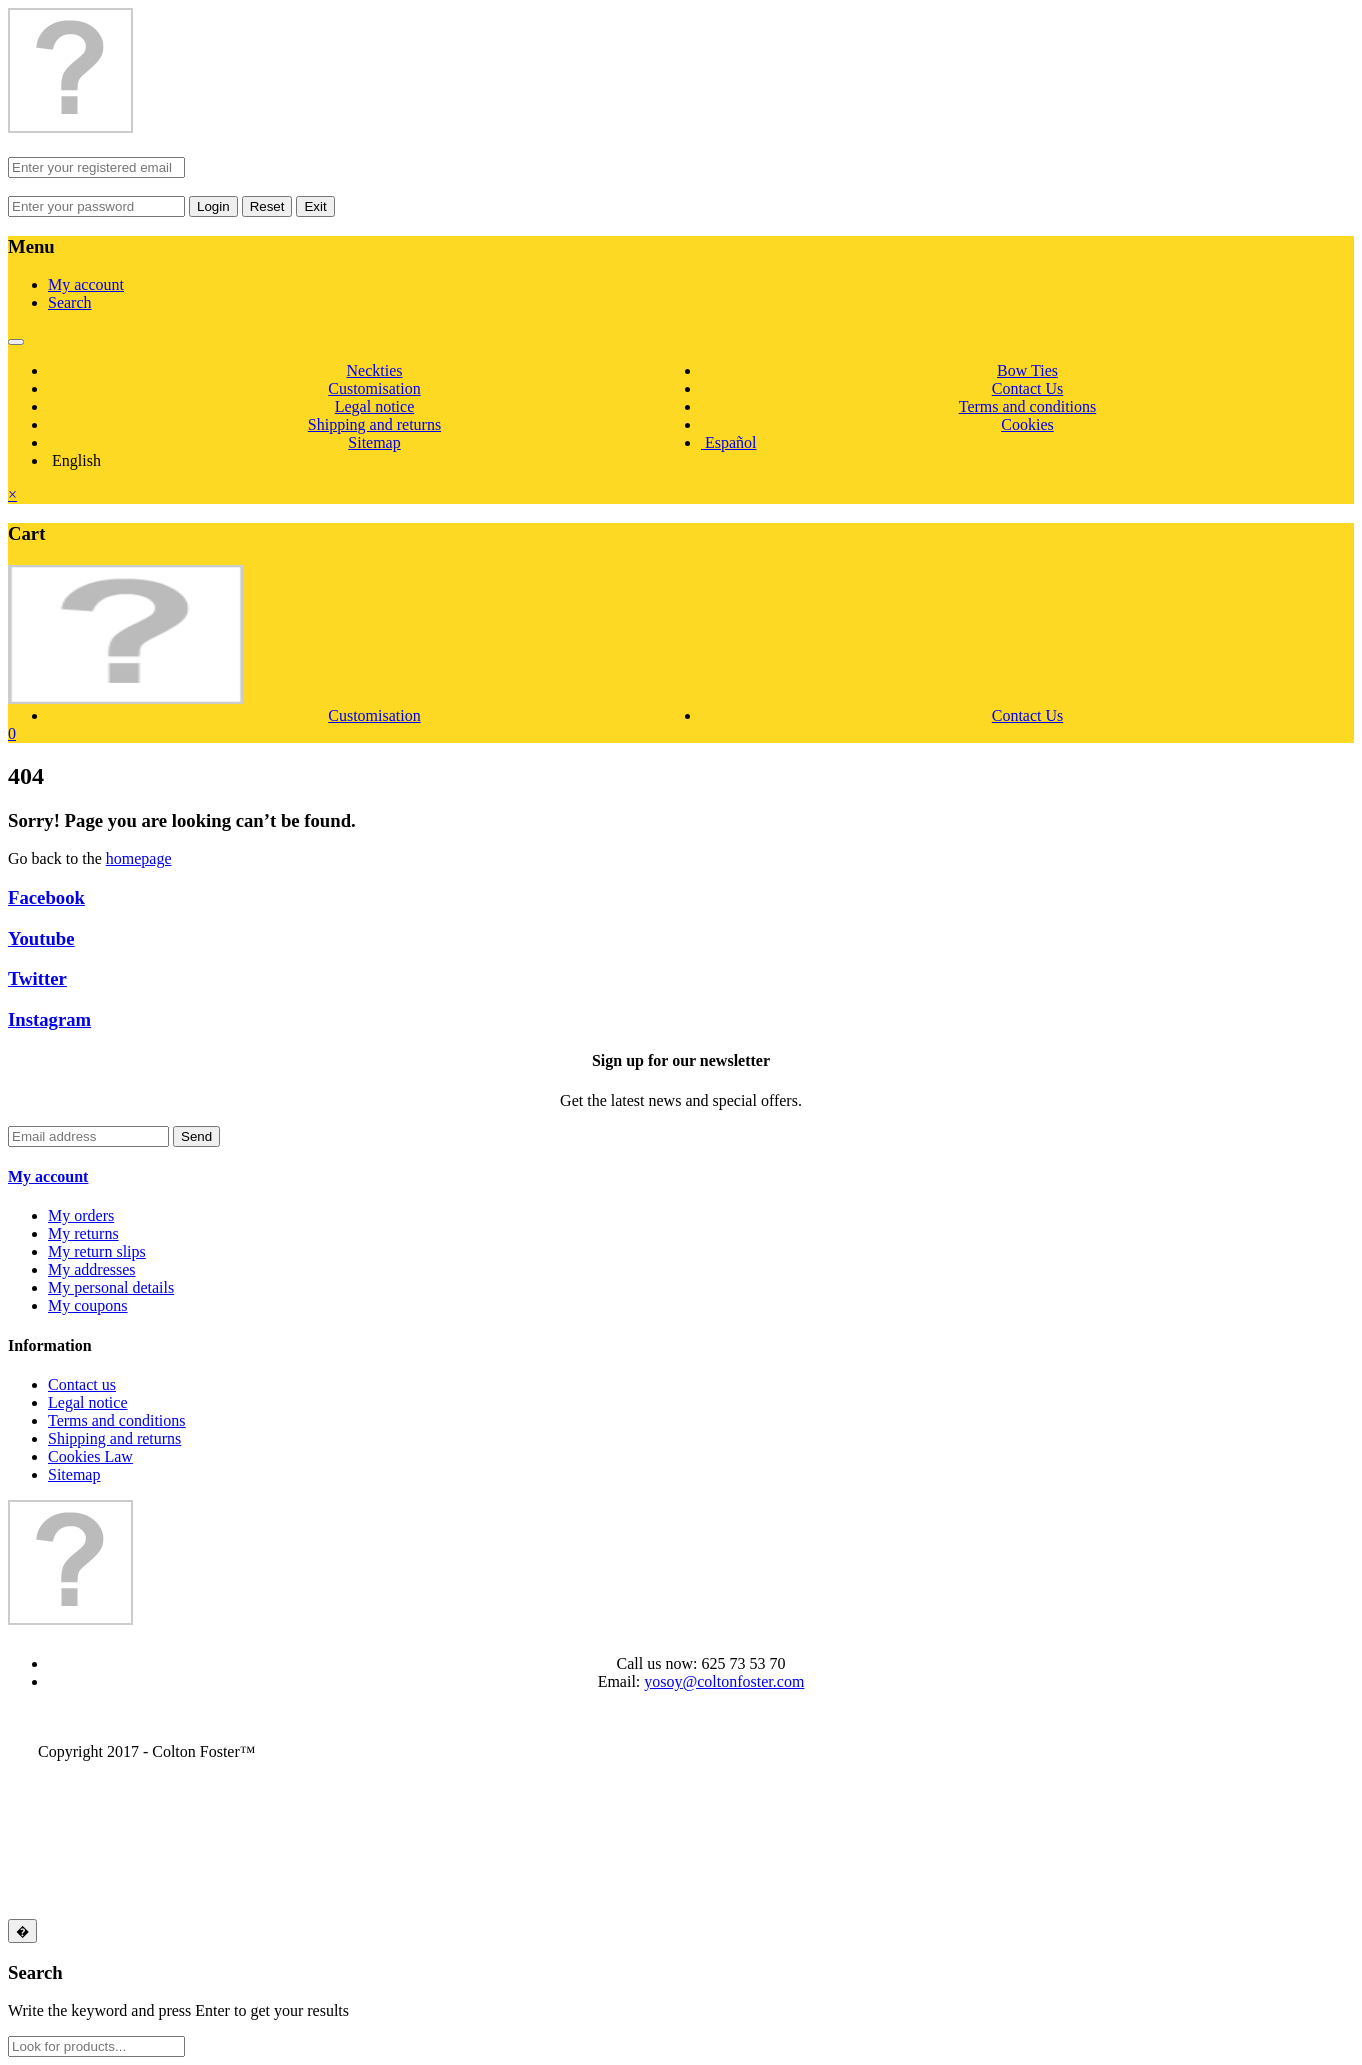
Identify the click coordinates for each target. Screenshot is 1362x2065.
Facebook (46, 897)
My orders (81, 1215)
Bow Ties (1027, 370)
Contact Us (1028, 388)
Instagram (49, 1019)
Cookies (1027, 424)
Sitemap (374, 442)
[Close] (22, 1931)
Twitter (37, 978)
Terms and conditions (1028, 406)
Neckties (375, 370)
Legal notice (375, 406)
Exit (315, 206)
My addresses (92, 1269)
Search (70, 302)
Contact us (82, 1384)
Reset (267, 206)
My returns (83, 1233)
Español (729, 442)
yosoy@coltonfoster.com (724, 1681)
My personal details (111, 1287)
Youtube (41, 938)
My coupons (88, 1305)
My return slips (97, 1251)
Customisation (374, 388)
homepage (139, 858)
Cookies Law (90, 1456)
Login (213, 206)
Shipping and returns (374, 424)
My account (86, 284)
